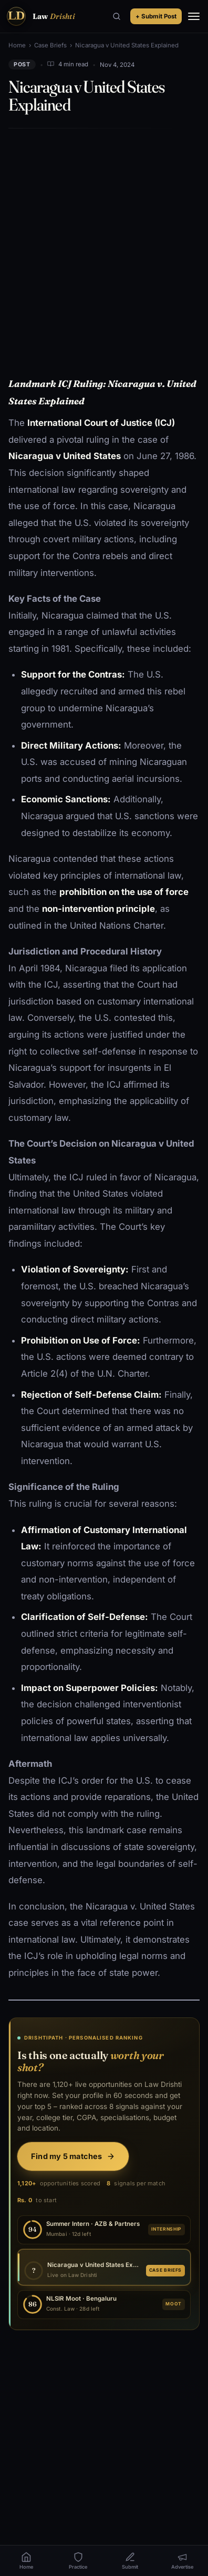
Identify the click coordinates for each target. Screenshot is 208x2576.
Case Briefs (50, 45)
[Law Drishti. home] (40, 16)
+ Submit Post (156, 16)
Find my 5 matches (73, 2156)
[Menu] (194, 16)
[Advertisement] (104, 245)
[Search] (116, 16)
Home (17, 45)
